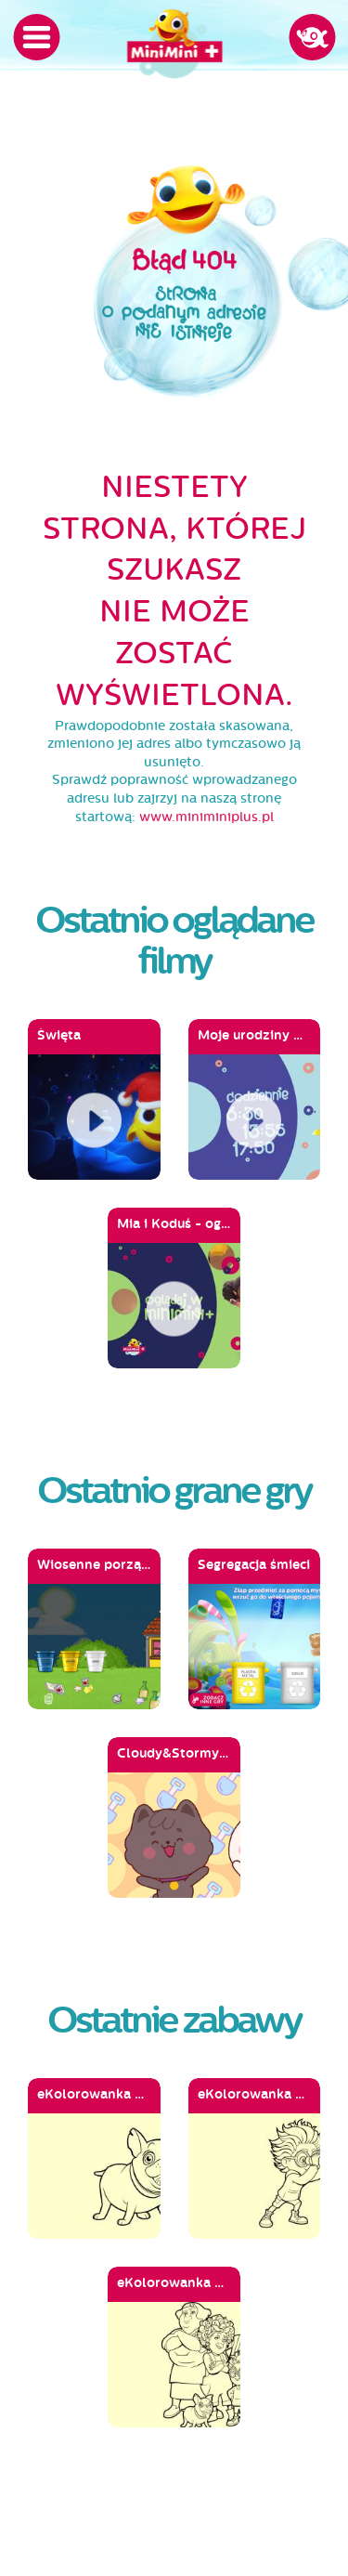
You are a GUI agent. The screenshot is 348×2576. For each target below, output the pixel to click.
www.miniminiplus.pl (206, 817)
